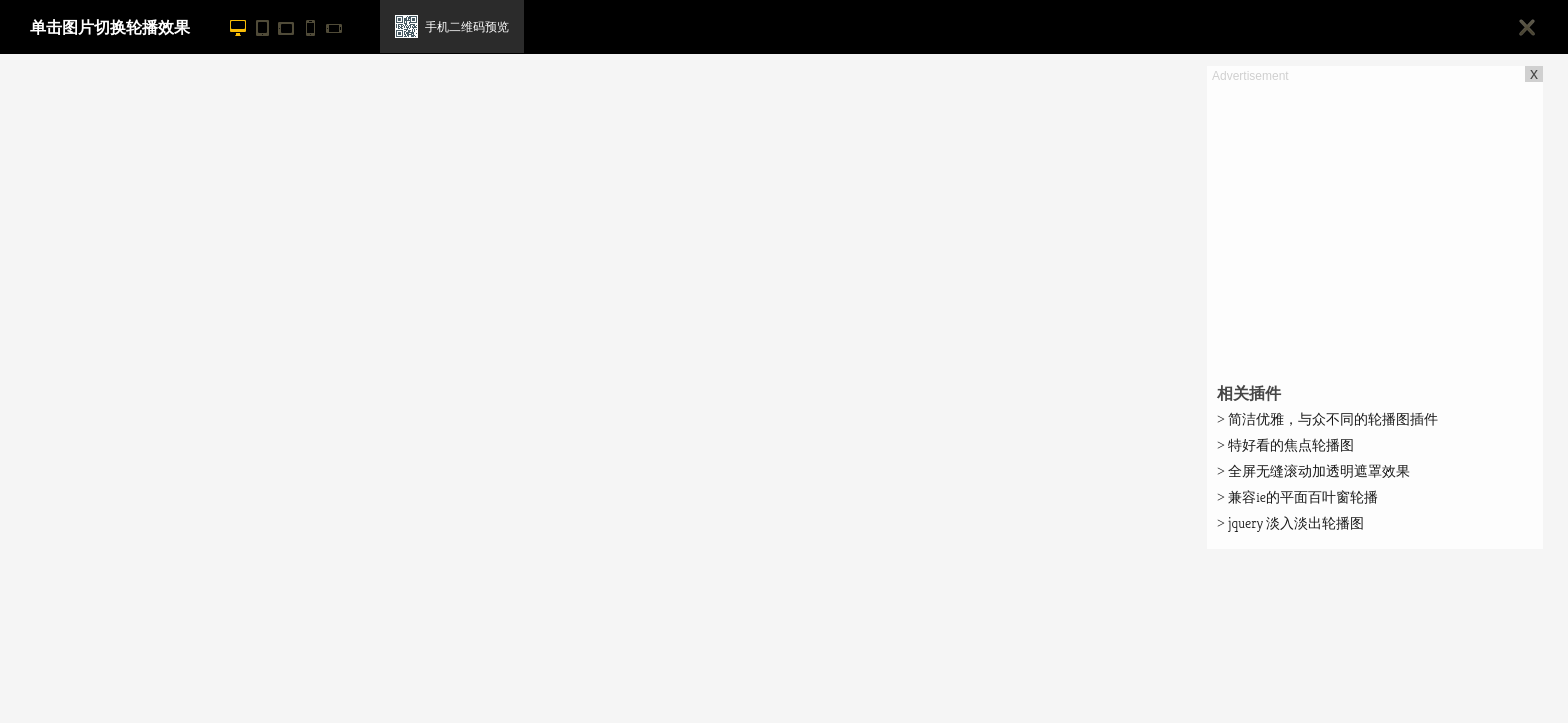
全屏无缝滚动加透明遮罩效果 (1313, 471)
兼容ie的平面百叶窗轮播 (1297, 497)
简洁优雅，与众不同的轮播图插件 (1327, 419)
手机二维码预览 (467, 27)
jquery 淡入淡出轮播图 (1290, 523)
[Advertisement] (1375, 226)
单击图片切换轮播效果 (110, 27)
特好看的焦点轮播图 (1285, 445)
